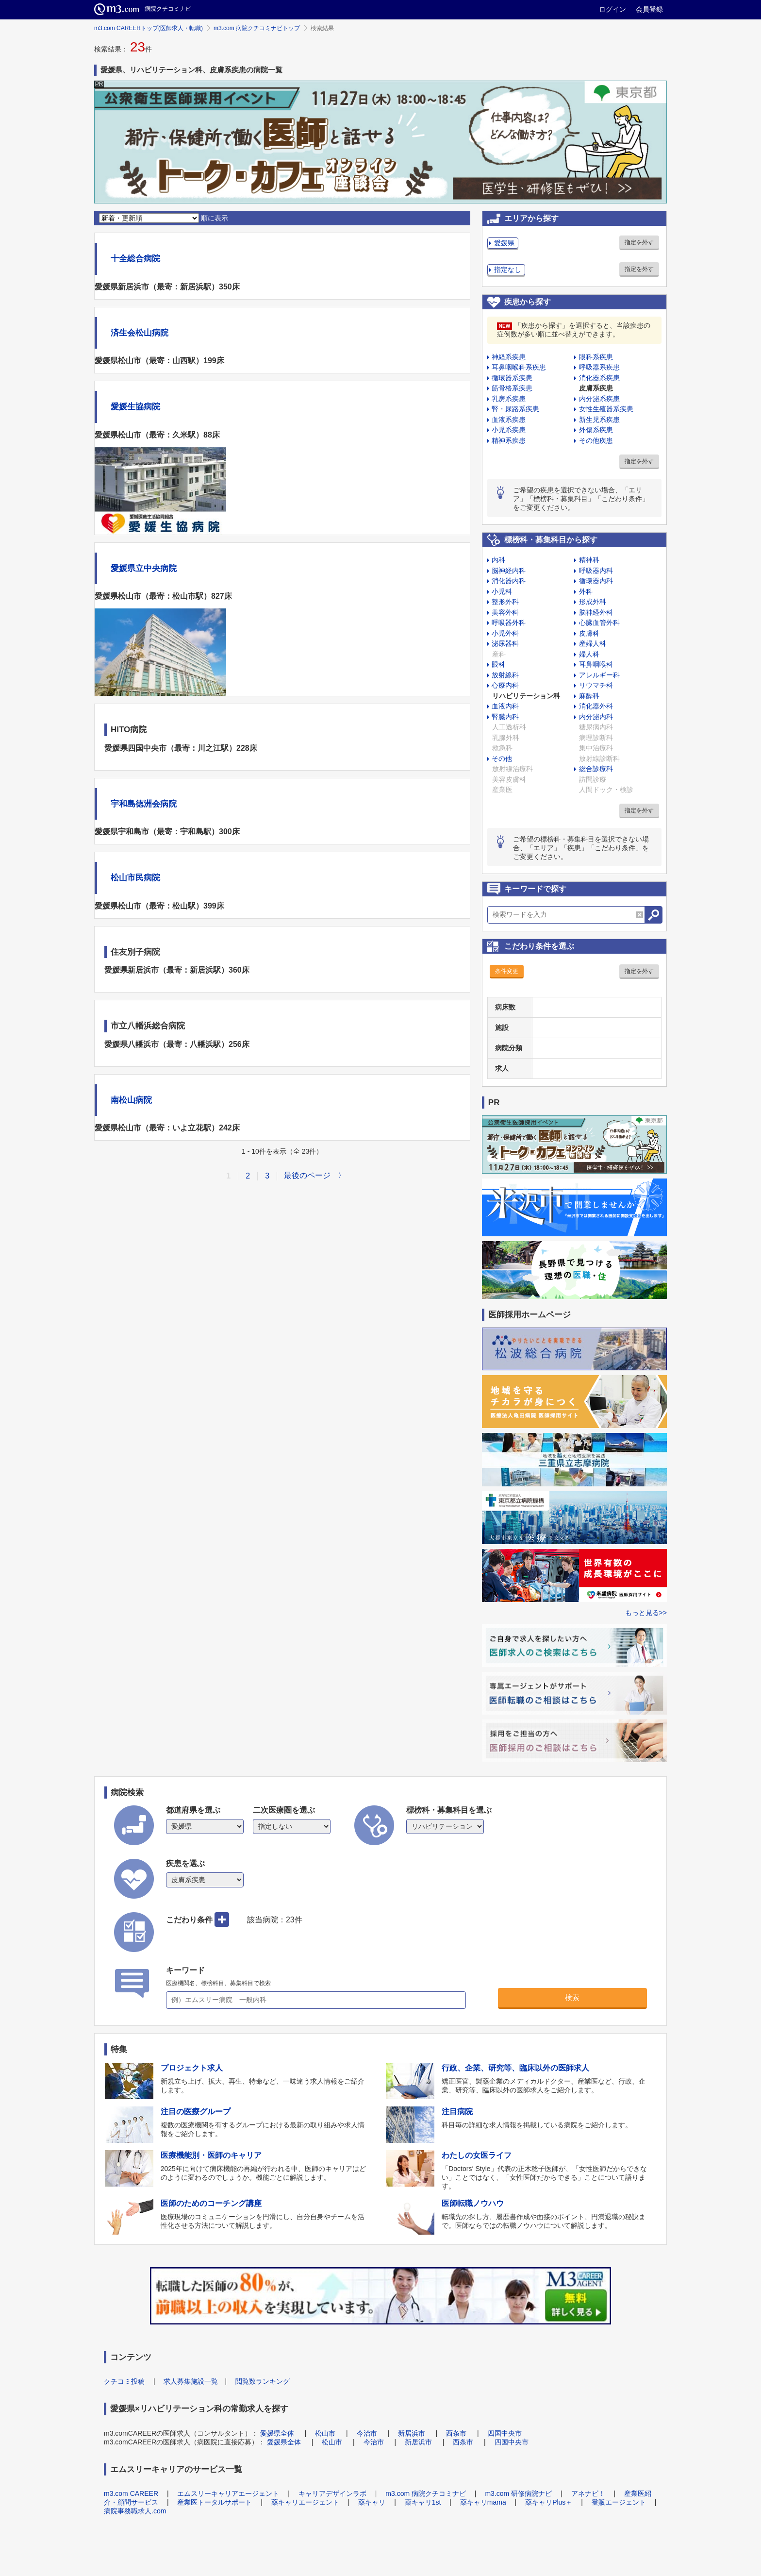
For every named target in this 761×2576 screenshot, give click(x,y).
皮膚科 (589, 633)
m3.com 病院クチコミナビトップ (257, 28)
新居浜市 (411, 2433)
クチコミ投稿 (124, 2381)
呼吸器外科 (509, 622)
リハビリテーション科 (526, 696)
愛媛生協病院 (135, 406)
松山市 (325, 2433)
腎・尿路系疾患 (515, 409)
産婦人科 (592, 643)
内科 (498, 560)
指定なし (507, 269)
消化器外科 (596, 706)
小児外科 (505, 633)
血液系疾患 (509, 419)
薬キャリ (371, 2502)
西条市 (456, 2433)
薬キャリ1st (423, 2502)
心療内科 (505, 685)
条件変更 (506, 971)
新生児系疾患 (599, 419)
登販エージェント (619, 2502)
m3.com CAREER (131, 2493)
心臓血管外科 (599, 622)
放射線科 (505, 675)
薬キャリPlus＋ (548, 2502)
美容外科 (505, 612)
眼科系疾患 (596, 357)
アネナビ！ (588, 2493)
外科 (586, 591)
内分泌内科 (596, 717)
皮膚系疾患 (596, 388)
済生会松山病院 (139, 332)
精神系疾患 (509, 440)
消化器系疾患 (599, 378)
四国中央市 (505, 2433)
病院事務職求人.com (135, 2511)
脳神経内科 (509, 570)
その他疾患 (596, 440)
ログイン (612, 9)
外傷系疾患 (596, 430)
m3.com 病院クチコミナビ (425, 2493)
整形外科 (505, 602)
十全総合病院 (135, 258)
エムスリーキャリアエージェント (228, 2493)
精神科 (589, 560)
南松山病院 (131, 1100)
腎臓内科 (505, 717)
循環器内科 (596, 581)
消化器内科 (509, 581)
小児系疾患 (509, 430)
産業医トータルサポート (214, 2502)
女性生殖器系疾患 (606, 409)
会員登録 (649, 9)
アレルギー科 (599, 675)
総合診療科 (596, 769)
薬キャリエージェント (305, 2502)
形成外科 (592, 602)
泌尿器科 (505, 643)
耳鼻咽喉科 (596, 664)
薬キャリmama (483, 2502)
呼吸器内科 (596, 570)
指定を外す (639, 242)
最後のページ (307, 1175)
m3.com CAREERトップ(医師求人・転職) (148, 28)
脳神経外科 (596, 612)
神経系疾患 (509, 357)
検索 (572, 1997)
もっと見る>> (646, 1612)
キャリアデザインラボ (332, 2493)
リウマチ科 (596, 685)
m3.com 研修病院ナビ (518, 2493)
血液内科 (505, 706)
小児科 (502, 591)
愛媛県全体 (277, 2433)
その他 (502, 758)
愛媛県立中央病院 (144, 568)
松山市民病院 (135, 877)
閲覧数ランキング (262, 2381)
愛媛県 (504, 243)
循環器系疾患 (512, 378)
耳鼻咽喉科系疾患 (519, 367)
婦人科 (589, 654)
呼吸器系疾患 (599, 367)
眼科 (498, 664)
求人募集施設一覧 (191, 2381)
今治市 (367, 2433)
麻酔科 (589, 696)
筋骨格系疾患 (512, 388)
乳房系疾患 (509, 399)
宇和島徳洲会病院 (144, 803)
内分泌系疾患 (599, 399)
